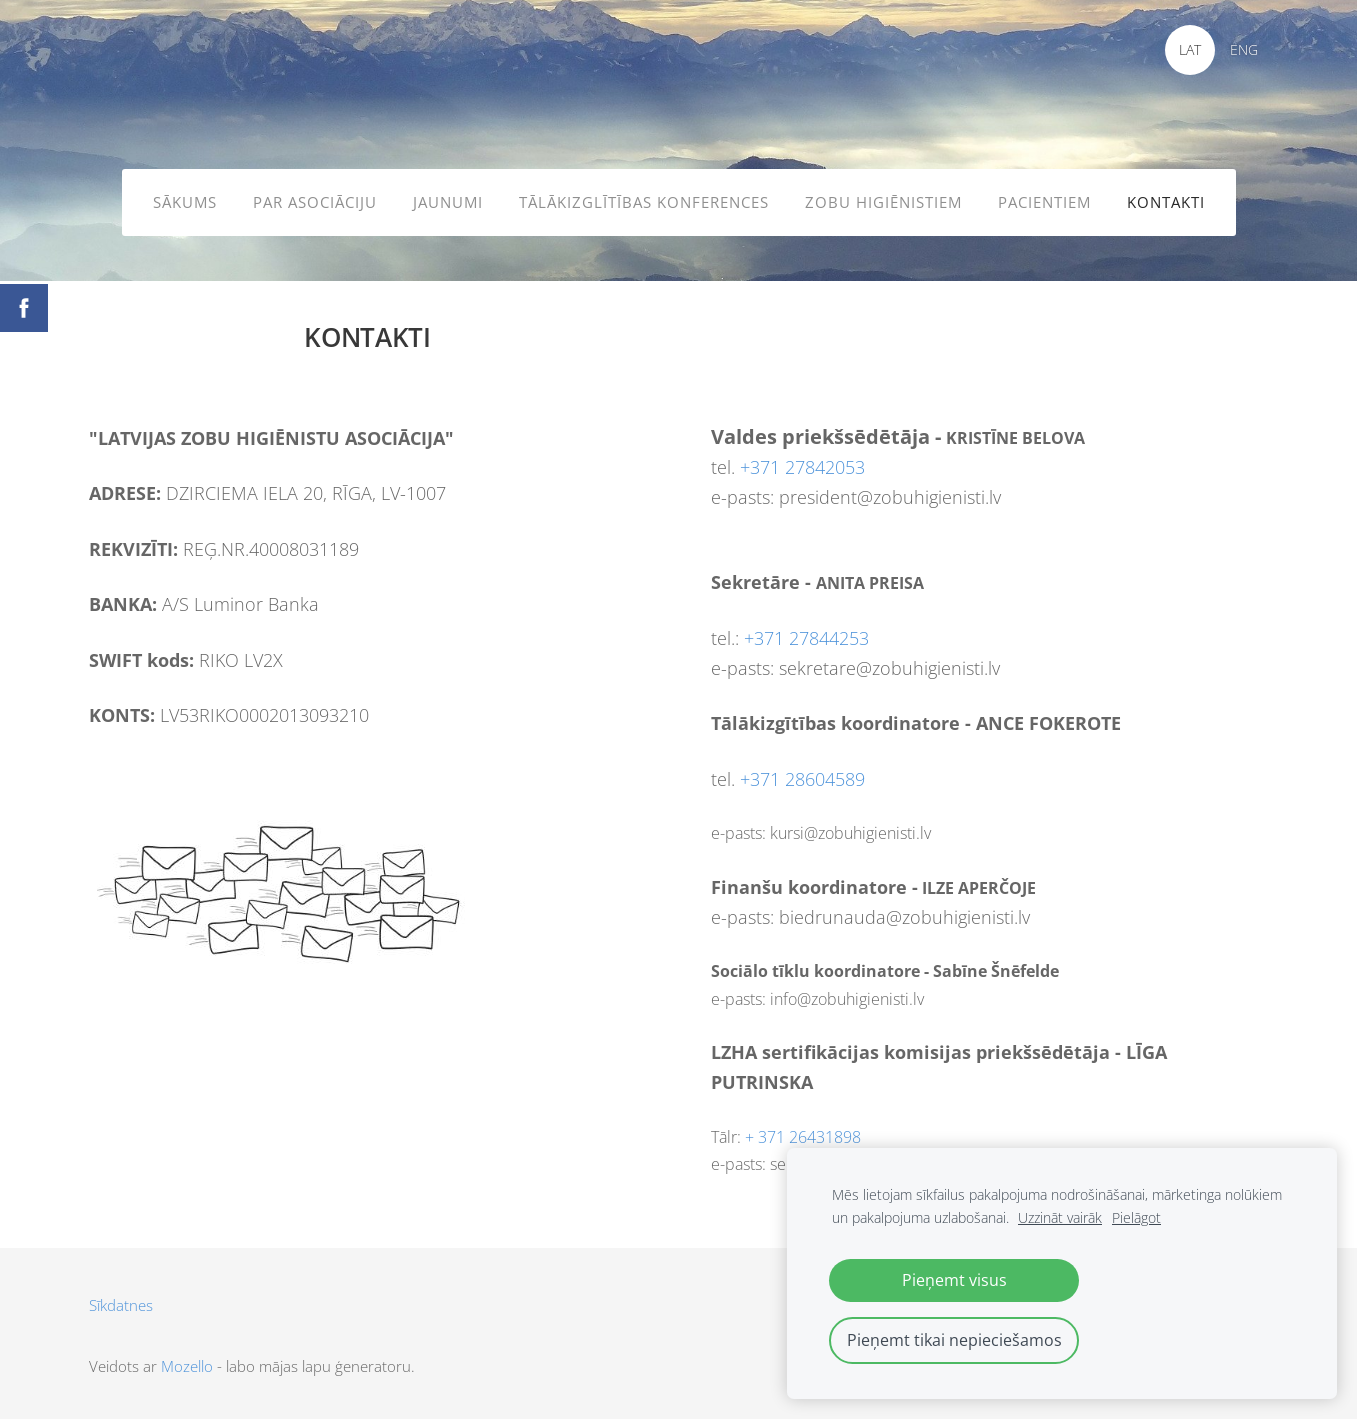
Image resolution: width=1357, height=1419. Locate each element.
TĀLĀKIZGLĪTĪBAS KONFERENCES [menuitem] (644, 202)
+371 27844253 (806, 638)
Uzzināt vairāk (1060, 1217)
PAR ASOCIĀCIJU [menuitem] (315, 202)
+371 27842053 (802, 467)
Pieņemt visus (954, 1280)
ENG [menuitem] (1244, 49)
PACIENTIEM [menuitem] (1044, 202)
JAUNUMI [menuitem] (448, 202)
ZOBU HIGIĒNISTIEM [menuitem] (883, 202)
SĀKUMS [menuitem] (185, 202)
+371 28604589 (802, 779)
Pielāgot (1136, 1217)
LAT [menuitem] (1190, 49)
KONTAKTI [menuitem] (1166, 202)
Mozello (187, 1366)
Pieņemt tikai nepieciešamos (954, 1340)
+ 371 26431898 (803, 1137)
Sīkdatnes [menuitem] (121, 1305)
